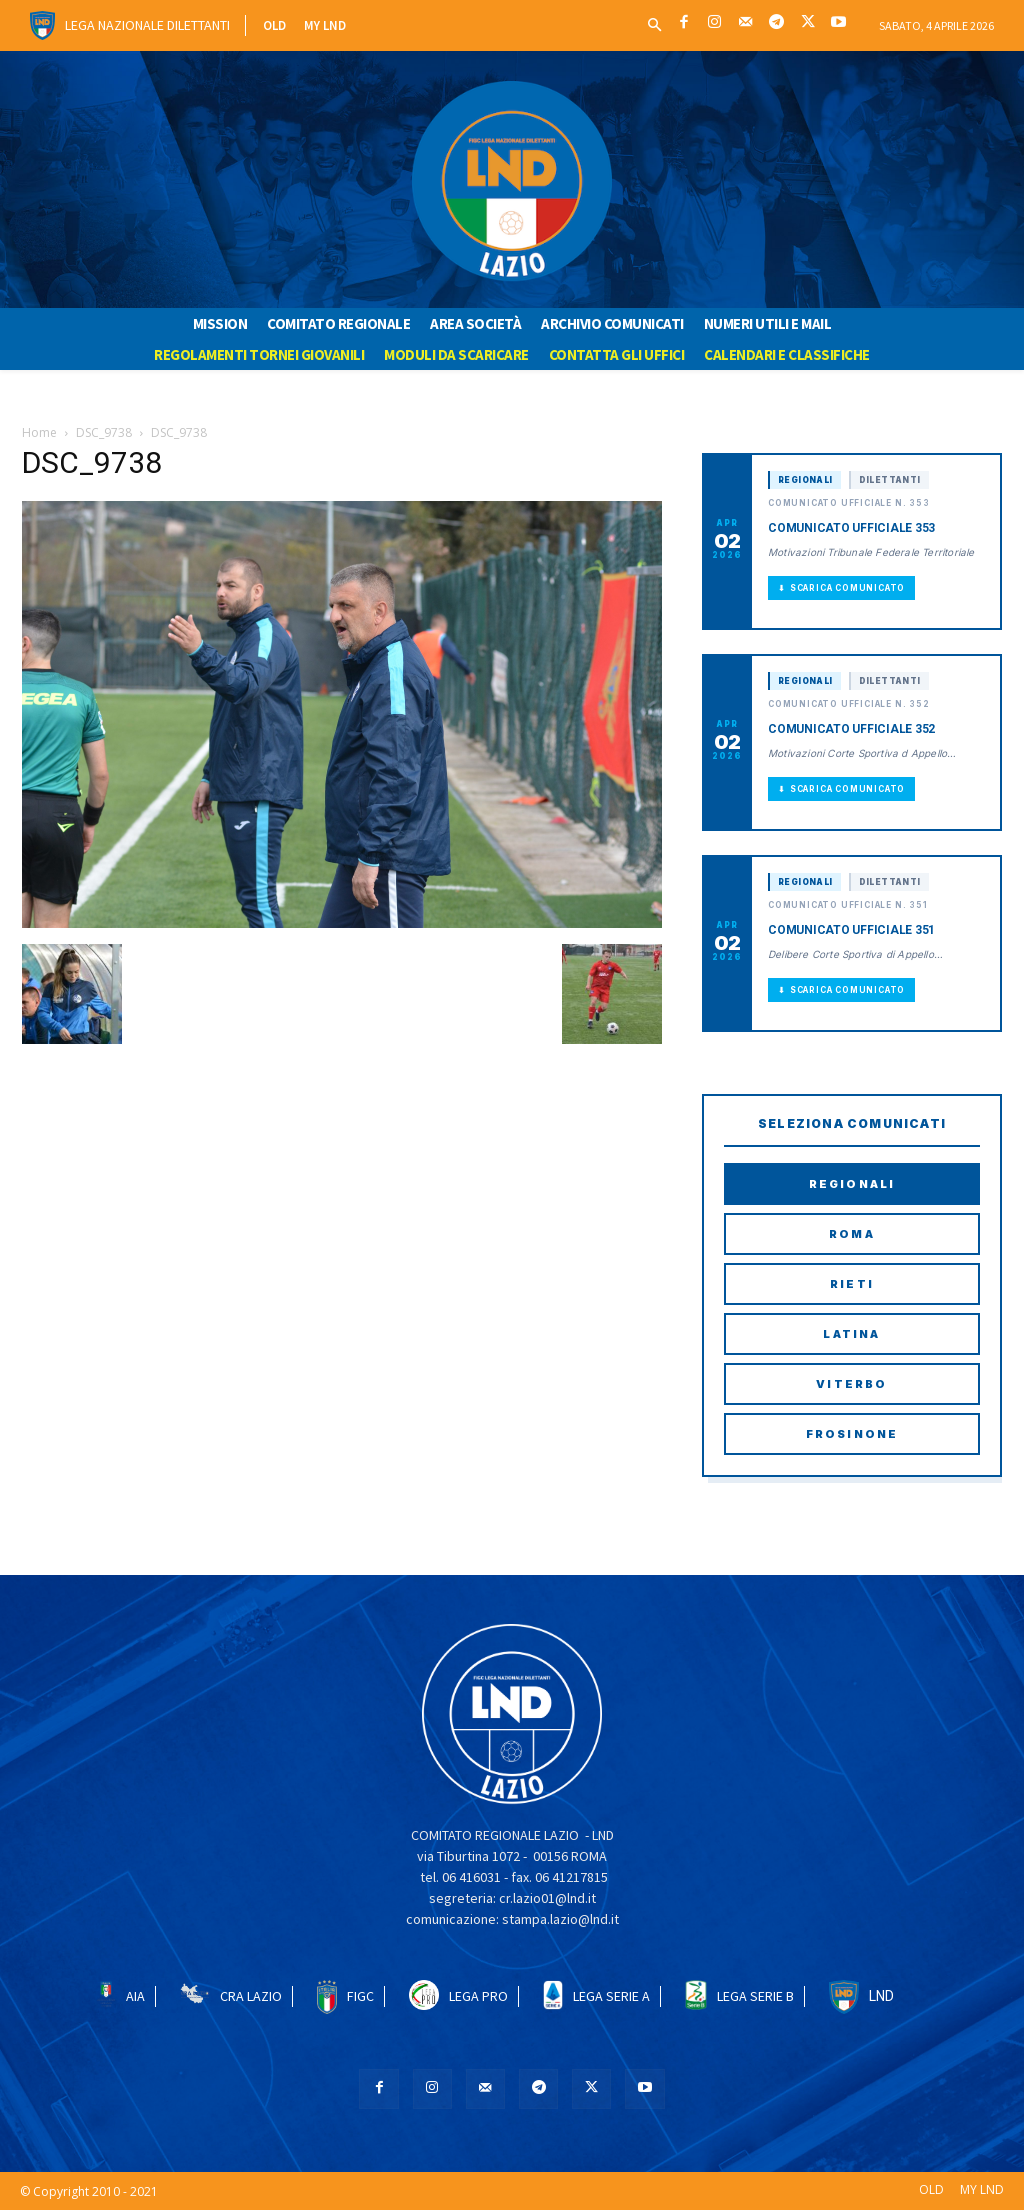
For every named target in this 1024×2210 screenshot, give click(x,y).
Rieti (852, 1284)
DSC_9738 (104, 432)
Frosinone (852, 1434)
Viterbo (851, 1384)
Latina (851, 1334)
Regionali (852, 1184)
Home (39, 432)
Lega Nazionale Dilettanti (147, 25)
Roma (852, 1234)
